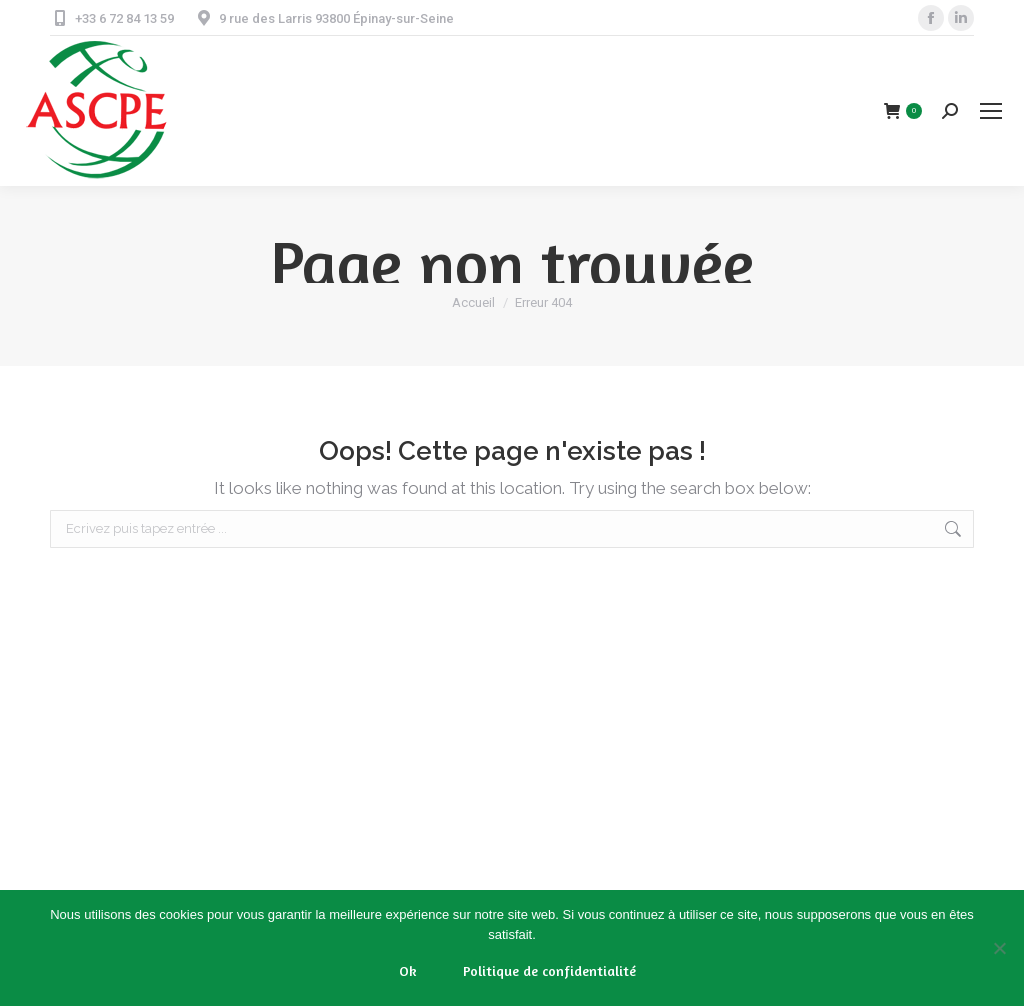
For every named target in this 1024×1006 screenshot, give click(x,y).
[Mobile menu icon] (991, 111)
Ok (408, 970)
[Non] (999, 948)
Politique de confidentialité (549, 970)
